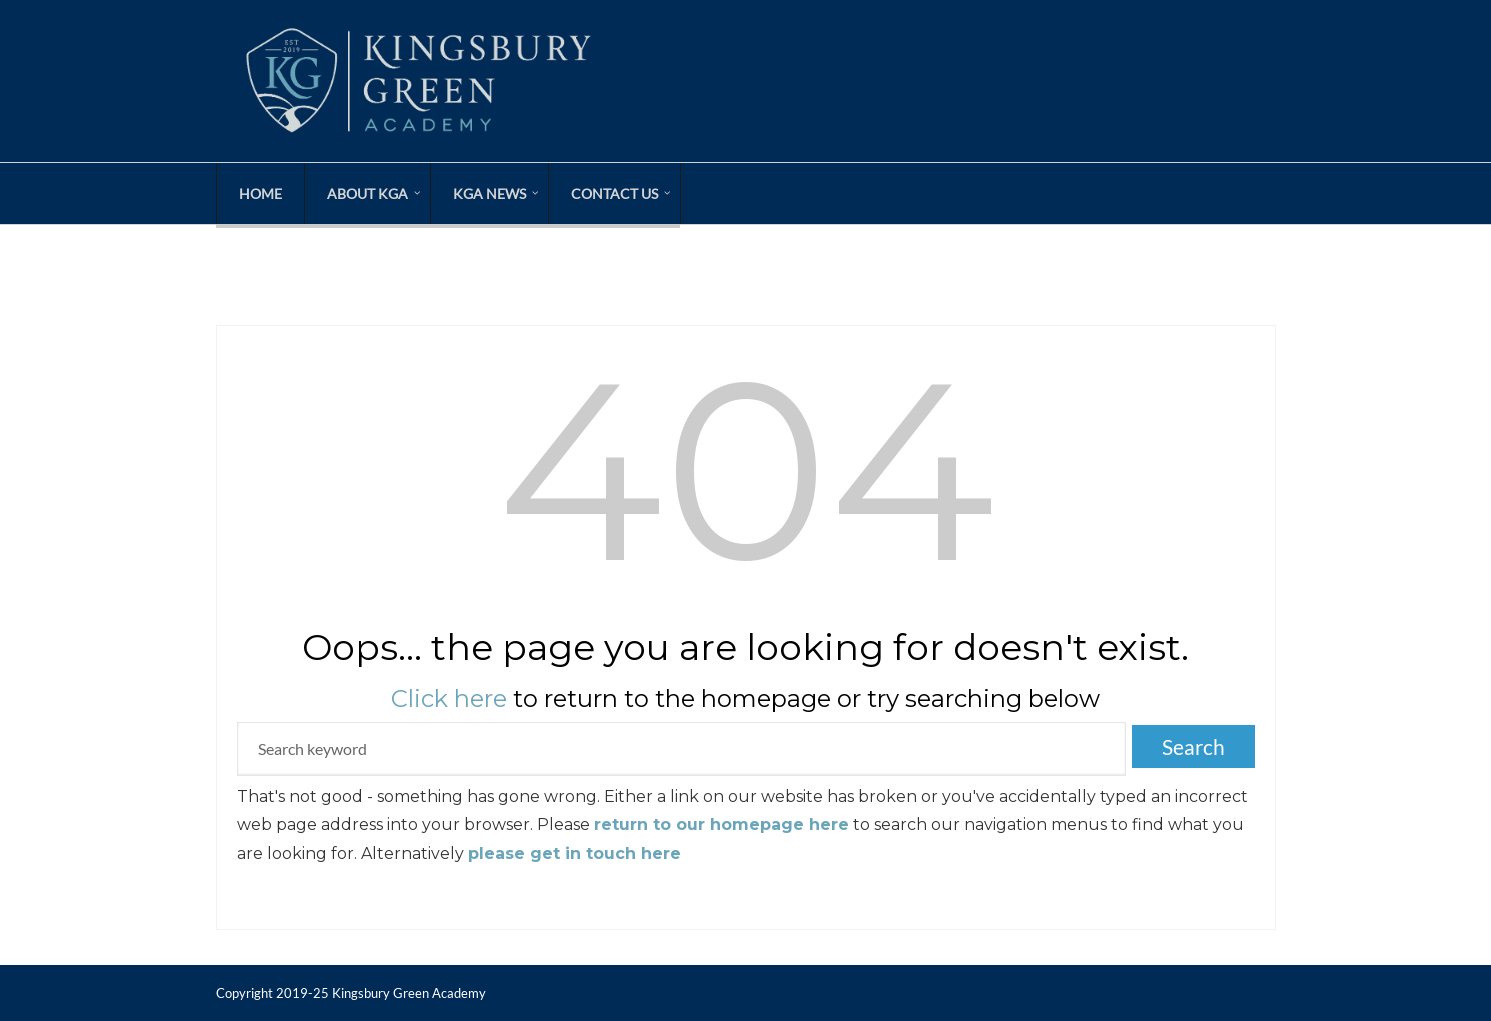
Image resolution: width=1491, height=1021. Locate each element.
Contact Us (614, 193)
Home (260, 193)
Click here (449, 698)
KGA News (489, 193)
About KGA (367, 193)
